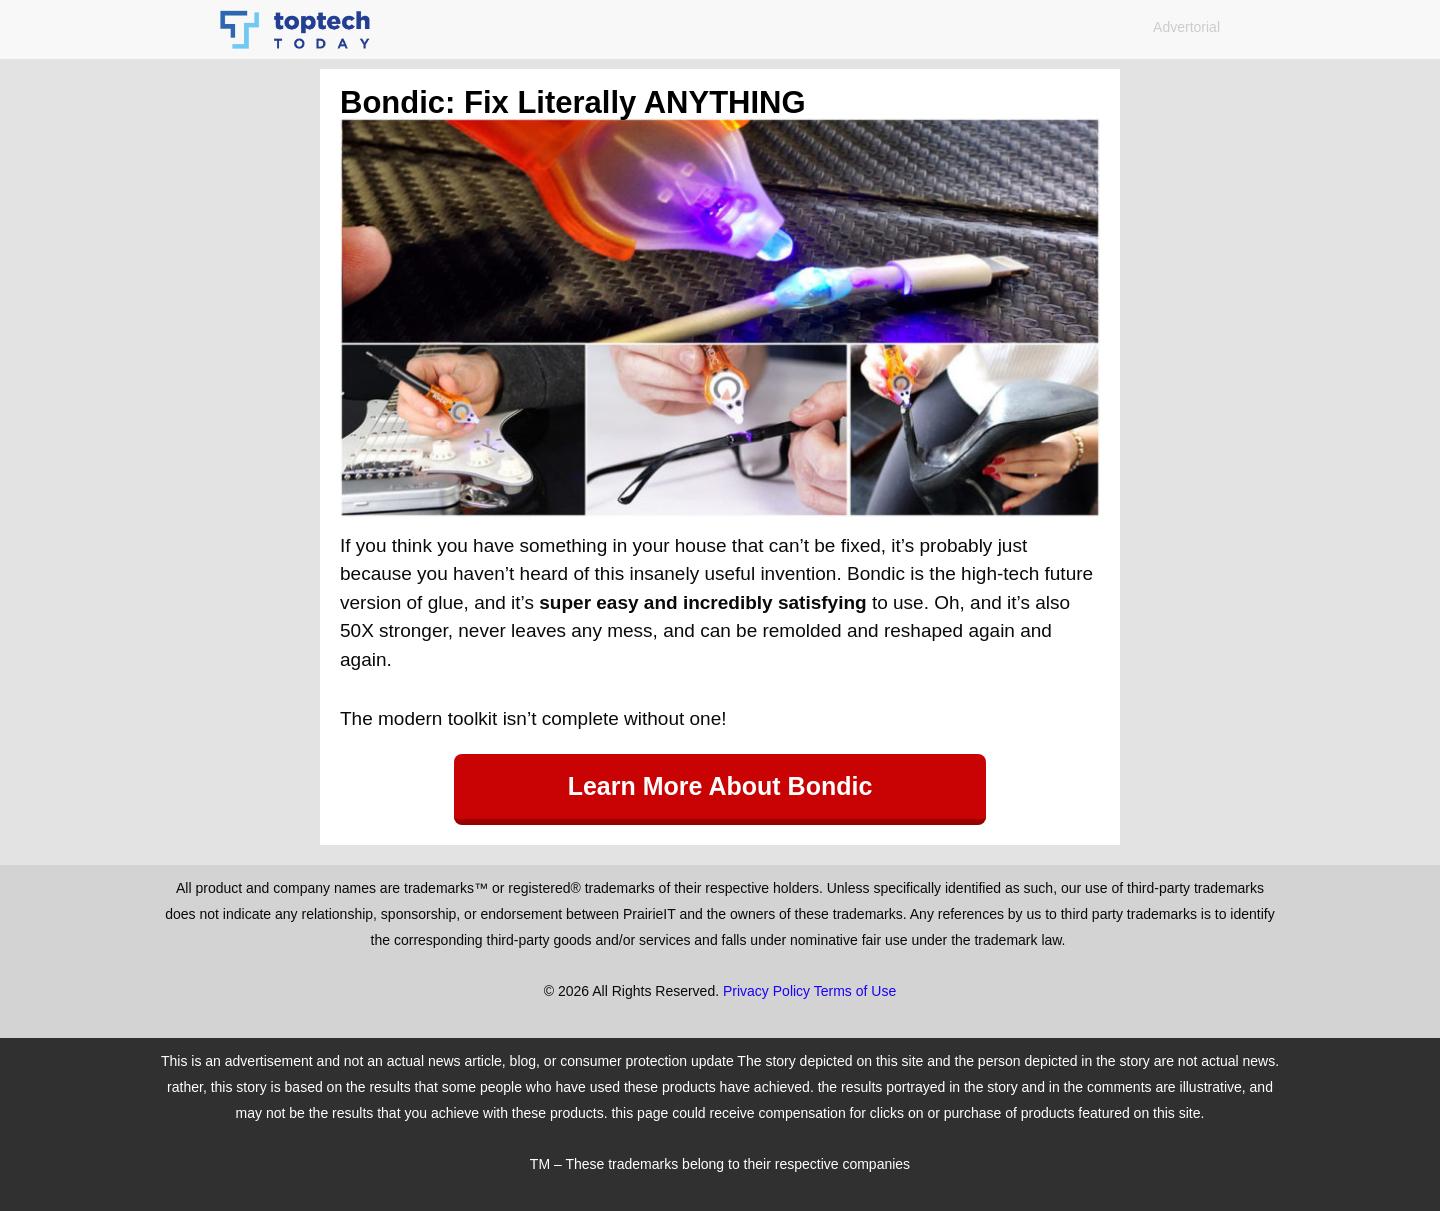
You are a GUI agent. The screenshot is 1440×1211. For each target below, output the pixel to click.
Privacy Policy (766, 991)
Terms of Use (855, 991)
